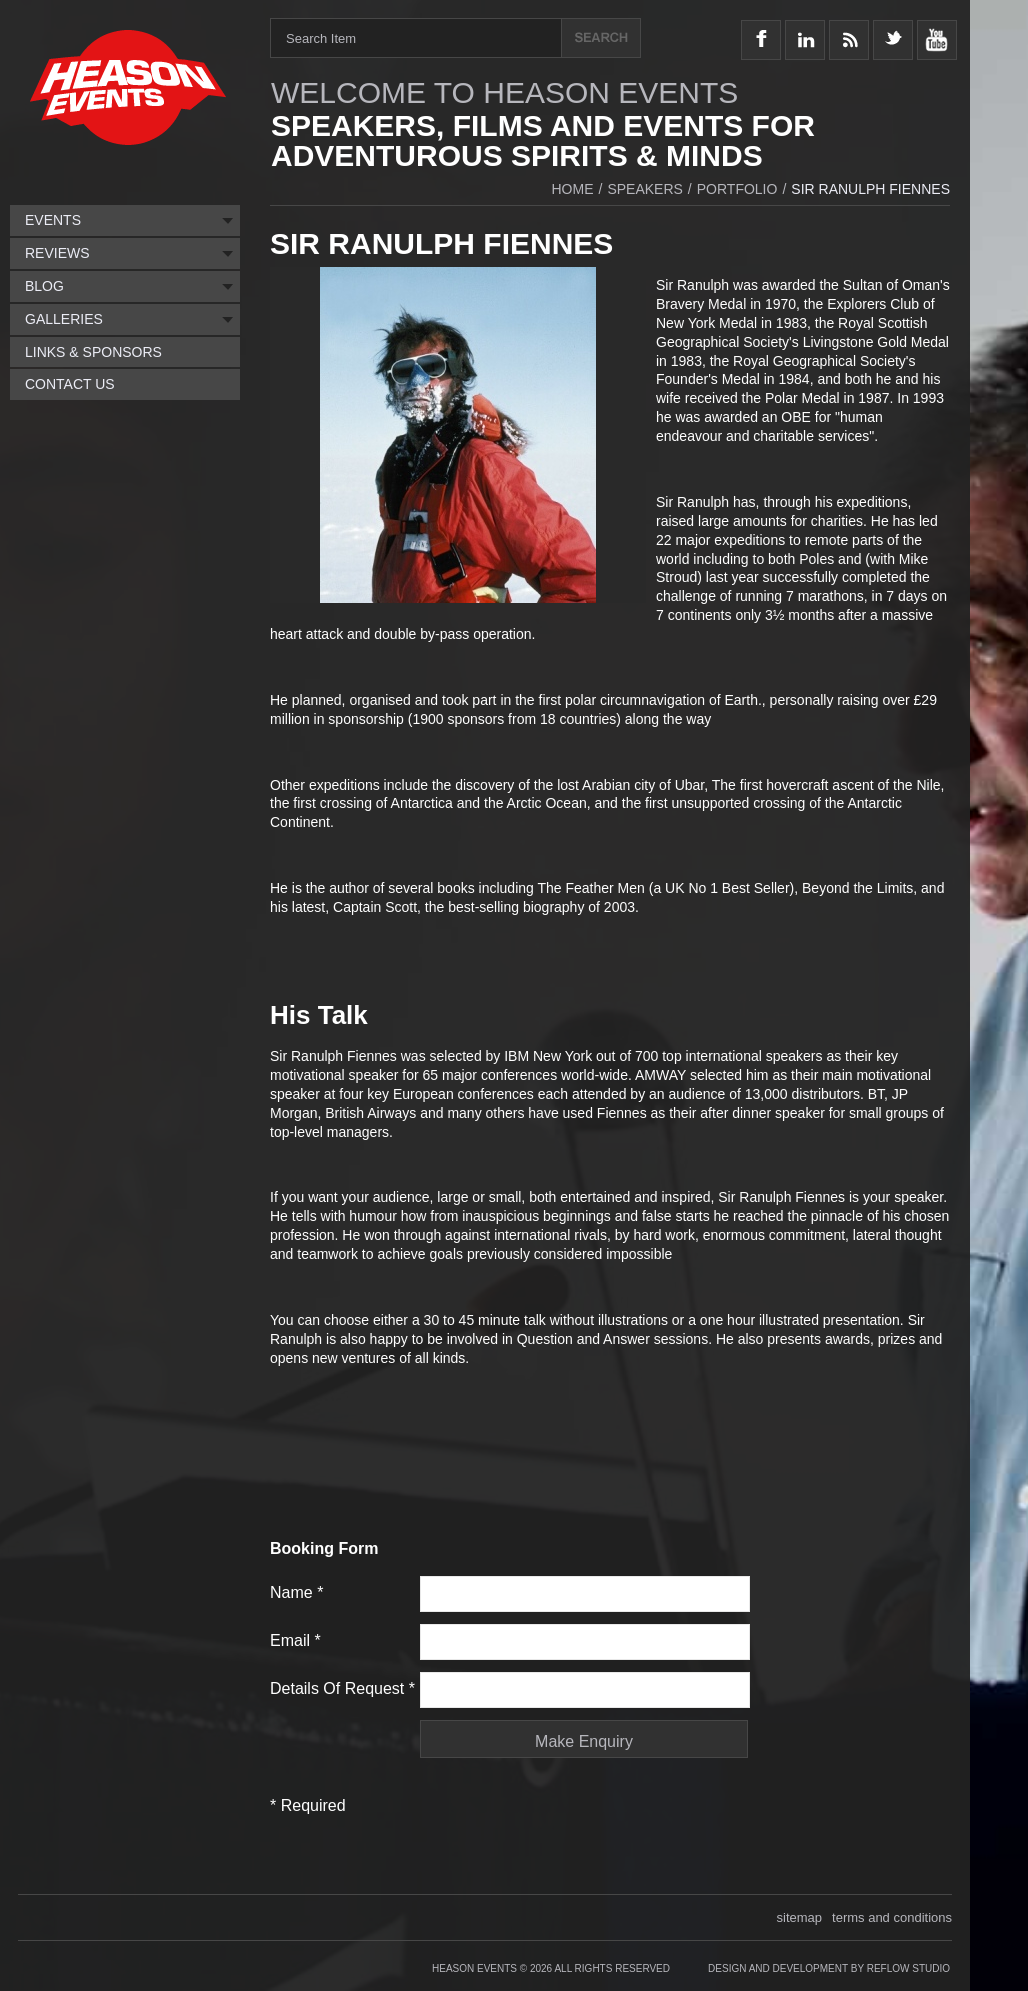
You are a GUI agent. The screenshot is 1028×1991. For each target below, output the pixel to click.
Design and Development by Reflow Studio (829, 1968)
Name (296, 1592)
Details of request (342, 1688)
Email (295, 1640)
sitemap (800, 1917)
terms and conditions (892, 1917)
